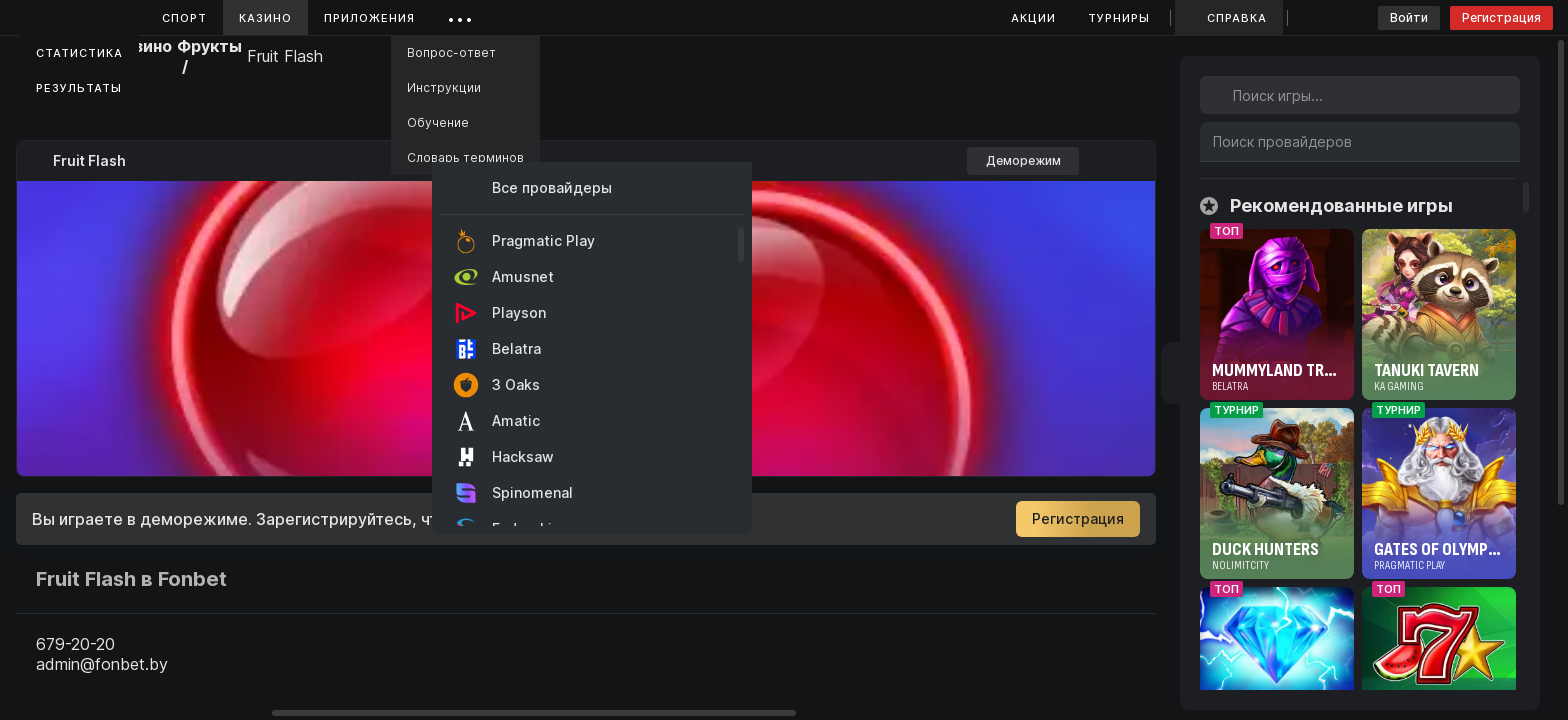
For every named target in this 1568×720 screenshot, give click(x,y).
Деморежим (1023, 160)
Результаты (79, 88)
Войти (1409, 17)
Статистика (79, 53)
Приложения (369, 18)
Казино (265, 18)
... (460, 14)
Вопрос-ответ (451, 52)
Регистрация (1501, 17)
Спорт (184, 18)
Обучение (438, 122)
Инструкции (444, 87)
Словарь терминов (465, 157)
